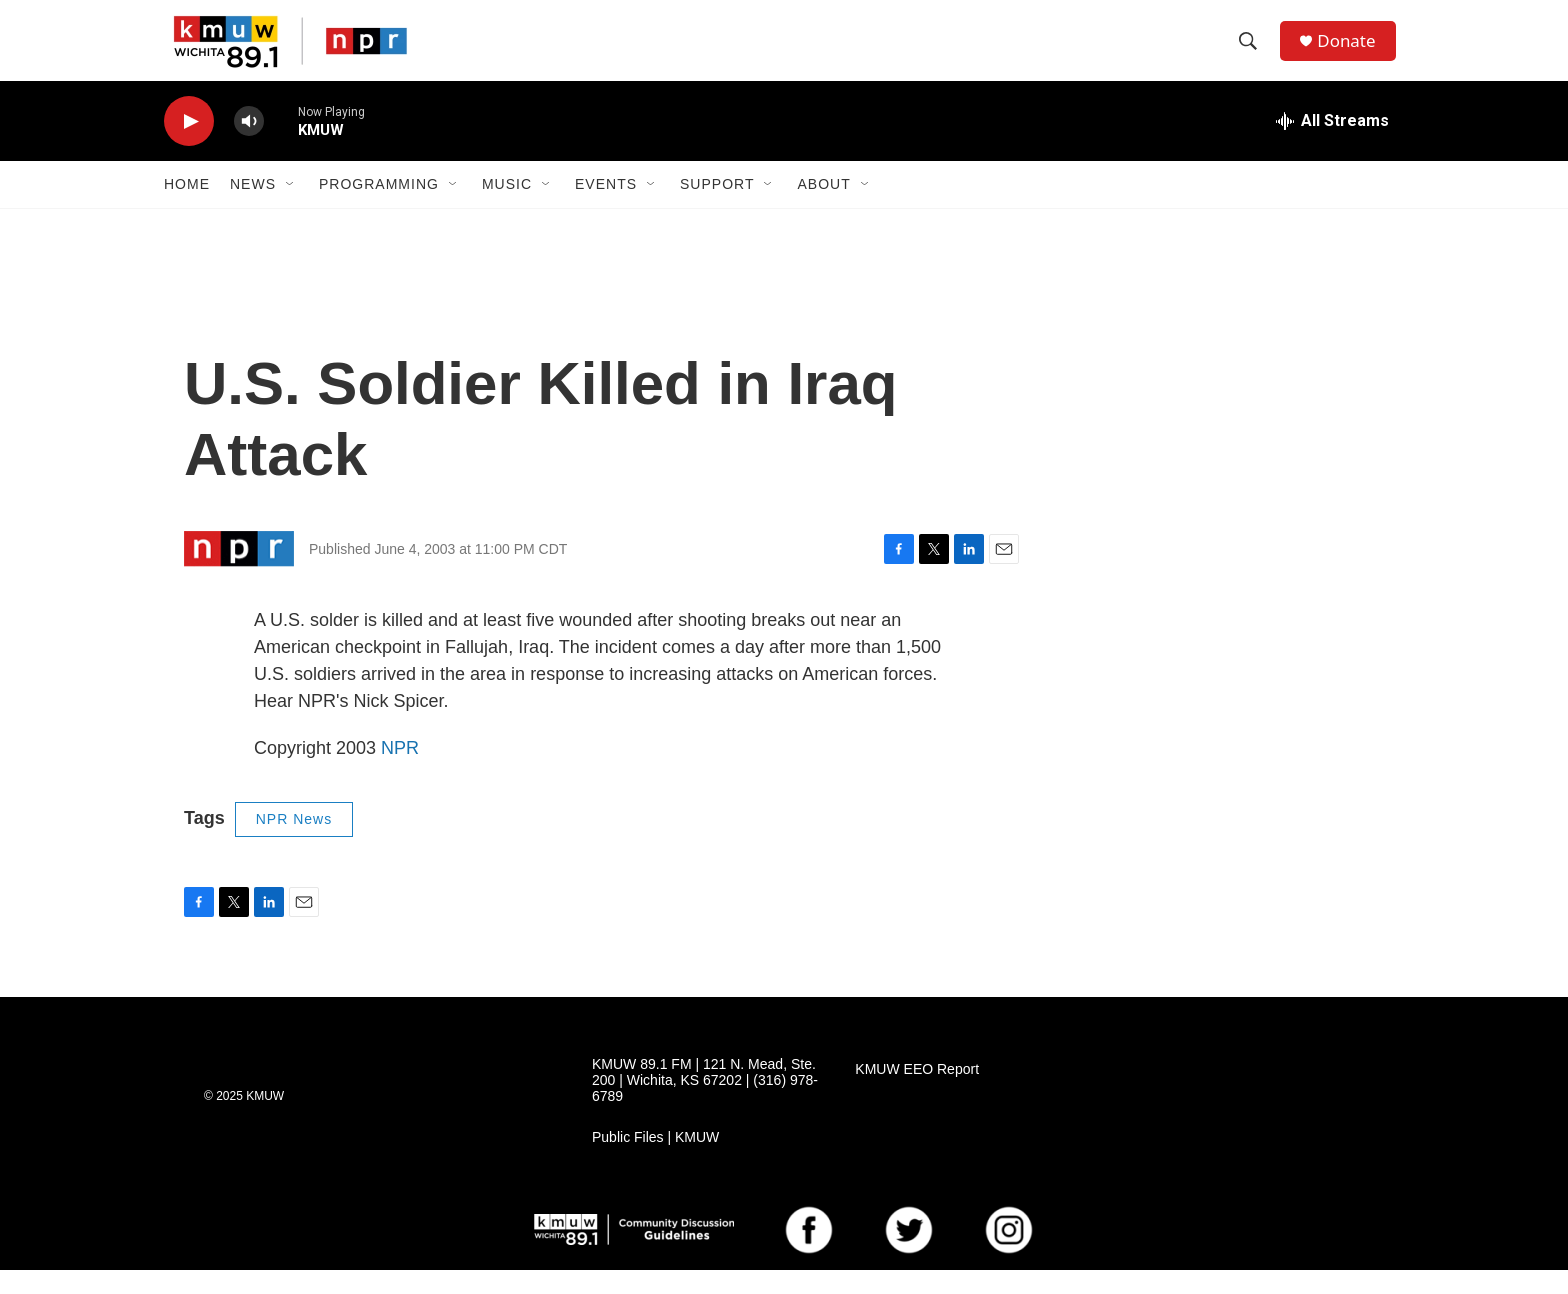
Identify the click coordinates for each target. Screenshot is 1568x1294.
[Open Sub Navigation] (291, 208)
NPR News (294, 843)
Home (187, 208)
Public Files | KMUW (655, 1161)
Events (606, 208)
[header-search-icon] (1253, 53)
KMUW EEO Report (917, 1093)
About (823, 208)
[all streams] (1332, 145)
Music (507, 208)
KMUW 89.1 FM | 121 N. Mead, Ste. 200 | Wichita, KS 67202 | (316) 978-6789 (705, 1104)
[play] (189, 145)
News (253, 208)
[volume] (249, 145)
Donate (1353, 52)
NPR (400, 772)
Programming (379, 208)
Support (717, 208)
